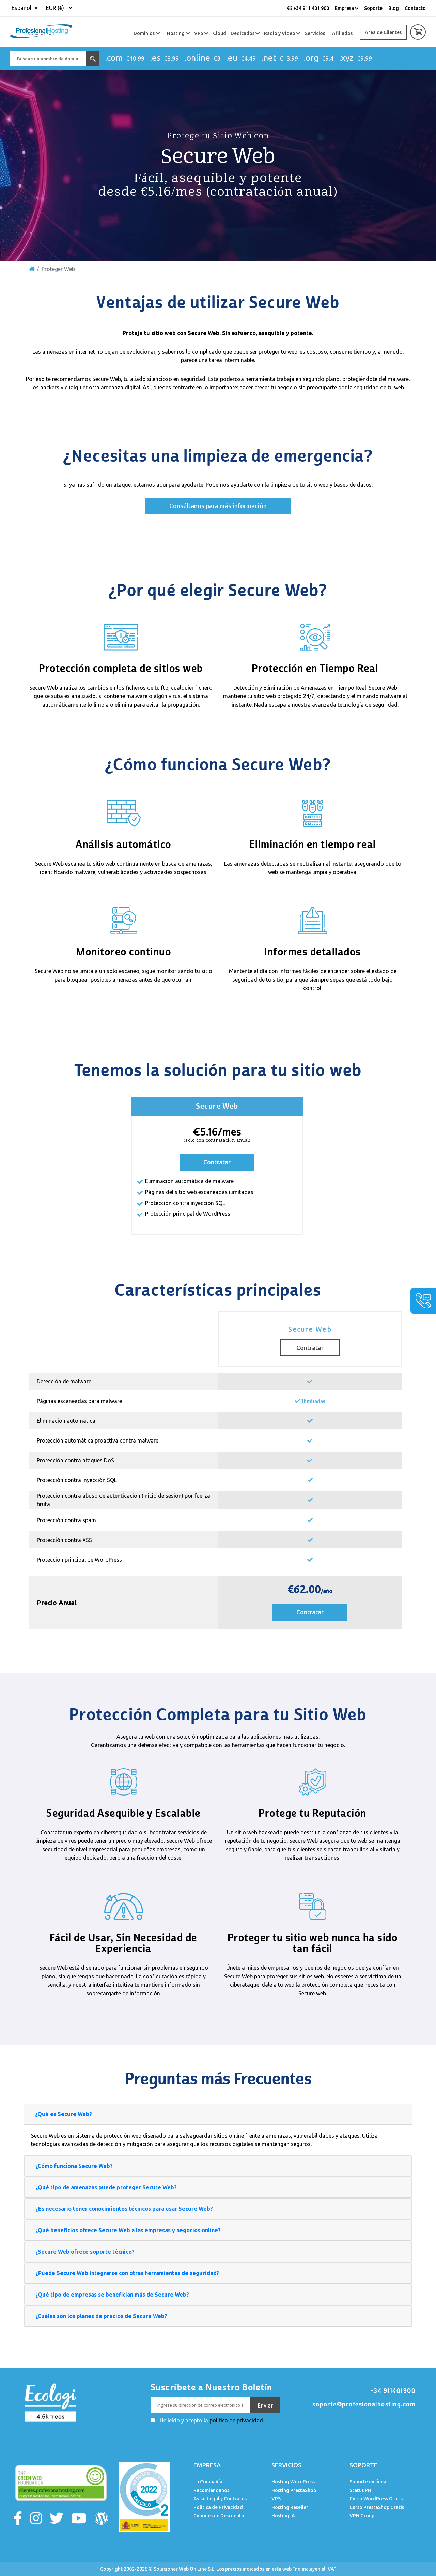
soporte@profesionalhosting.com (364, 2404)
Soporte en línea (367, 2481)
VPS (201, 33)
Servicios (315, 33)
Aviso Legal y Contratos (220, 2498)
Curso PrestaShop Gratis (376, 2507)
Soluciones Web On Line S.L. (184, 2569)
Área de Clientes (383, 32)
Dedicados (245, 33)
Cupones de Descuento (218, 2515)
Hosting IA (283, 2515)
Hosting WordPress (293, 2481)
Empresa (346, 8)
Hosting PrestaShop (293, 2490)
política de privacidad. (236, 2420)
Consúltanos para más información (218, 505)
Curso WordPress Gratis (376, 2498)
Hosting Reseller (289, 2507)
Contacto (415, 8)
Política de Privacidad (218, 2507)
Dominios (147, 33)
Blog (393, 8)
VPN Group (361, 2515)
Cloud (219, 33)
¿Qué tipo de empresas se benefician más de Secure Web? (112, 2294)
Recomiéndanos (211, 2490)
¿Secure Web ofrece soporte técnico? (85, 2252)
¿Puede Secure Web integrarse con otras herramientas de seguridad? (127, 2273)
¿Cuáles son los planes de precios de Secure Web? (101, 2316)
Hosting (178, 33)
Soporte (373, 8)
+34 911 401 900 (308, 8)
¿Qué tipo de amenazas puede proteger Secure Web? (106, 2187)
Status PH (360, 2490)
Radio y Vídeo (282, 33)
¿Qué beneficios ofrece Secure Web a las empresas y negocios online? (128, 2230)
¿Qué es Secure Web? (63, 2114)
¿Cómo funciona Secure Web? (74, 2166)
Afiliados (342, 33)
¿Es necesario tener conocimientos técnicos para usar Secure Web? (124, 2209)
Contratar (217, 1162)
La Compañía (207, 2481)
